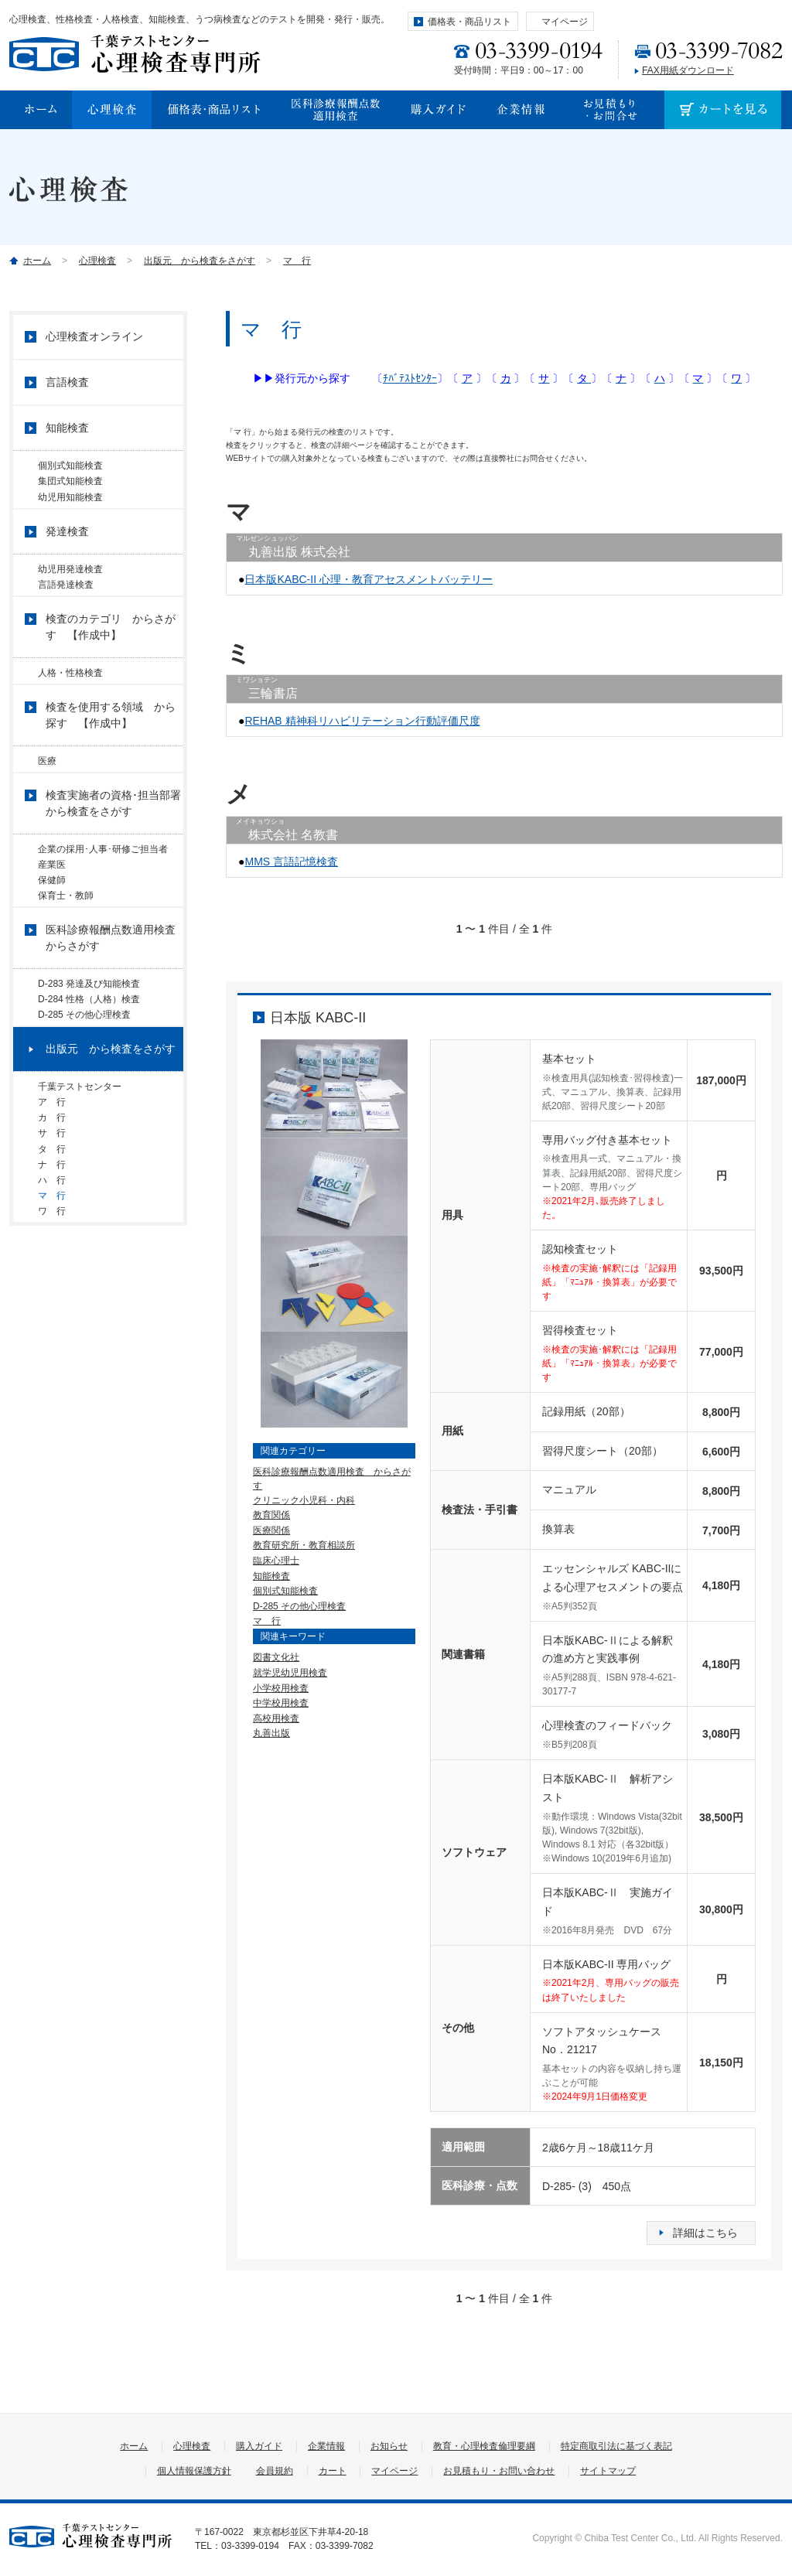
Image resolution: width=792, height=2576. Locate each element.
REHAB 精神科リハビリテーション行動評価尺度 (362, 721)
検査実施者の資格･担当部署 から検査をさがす (114, 845)
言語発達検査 (66, 608)
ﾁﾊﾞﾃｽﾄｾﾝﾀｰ (410, 378)
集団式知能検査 (70, 487)
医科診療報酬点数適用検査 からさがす (114, 1004)
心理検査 (97, 260)
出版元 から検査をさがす (199, 260)
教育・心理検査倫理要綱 (484, 2446)
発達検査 (67, 549)
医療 (47, 797)
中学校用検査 (281, 1702)
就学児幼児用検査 (290, 1672)
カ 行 (52, 1214)
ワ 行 (52, 1343)
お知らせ (389, 2446)
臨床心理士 (276, 1560)
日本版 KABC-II (318, 1017)
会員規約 (274, 2470)
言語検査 (67, 382)
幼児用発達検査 (70, 587)
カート (332, 2470)
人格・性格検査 (70, 703)
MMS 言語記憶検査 (291, 861)
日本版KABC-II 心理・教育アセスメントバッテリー (368, 579)
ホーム (37, 260)
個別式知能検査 (285, 1590)
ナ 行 (52, 1279)
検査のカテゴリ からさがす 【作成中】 (111, 657)
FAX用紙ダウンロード (688, 70)
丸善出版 (271, 1733)
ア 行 (56, 1192)
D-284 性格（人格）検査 (89, 1071)
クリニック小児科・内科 (304, 1500)
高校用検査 (276, 1718)
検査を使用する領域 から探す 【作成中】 (111, 751)
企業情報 (326, 2446)
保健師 (52, 934)
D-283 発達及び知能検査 (89, 1050)
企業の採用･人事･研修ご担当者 (107, 890)
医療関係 (271, 1530)
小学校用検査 (281, 1688)
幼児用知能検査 (70, 508)
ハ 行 (52, 1300)
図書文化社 (276, 1657)
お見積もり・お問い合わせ (499, 2470)
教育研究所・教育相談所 (304, 1545)
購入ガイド (259, 2446)
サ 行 (56, 1235)
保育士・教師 (66, 955)
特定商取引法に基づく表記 (616, 2446)
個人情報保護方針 (194, 2470)
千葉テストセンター (79, 1170)
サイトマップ (608, 2470)
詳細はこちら (705, 2232)
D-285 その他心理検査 (299, 1606)
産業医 (52, 912)
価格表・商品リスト (469, 21)
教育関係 (271, 1515)
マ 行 (297, 260)
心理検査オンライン (94, 336)
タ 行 (52, 1257)
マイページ (564, 21)
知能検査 (271, 1576)
